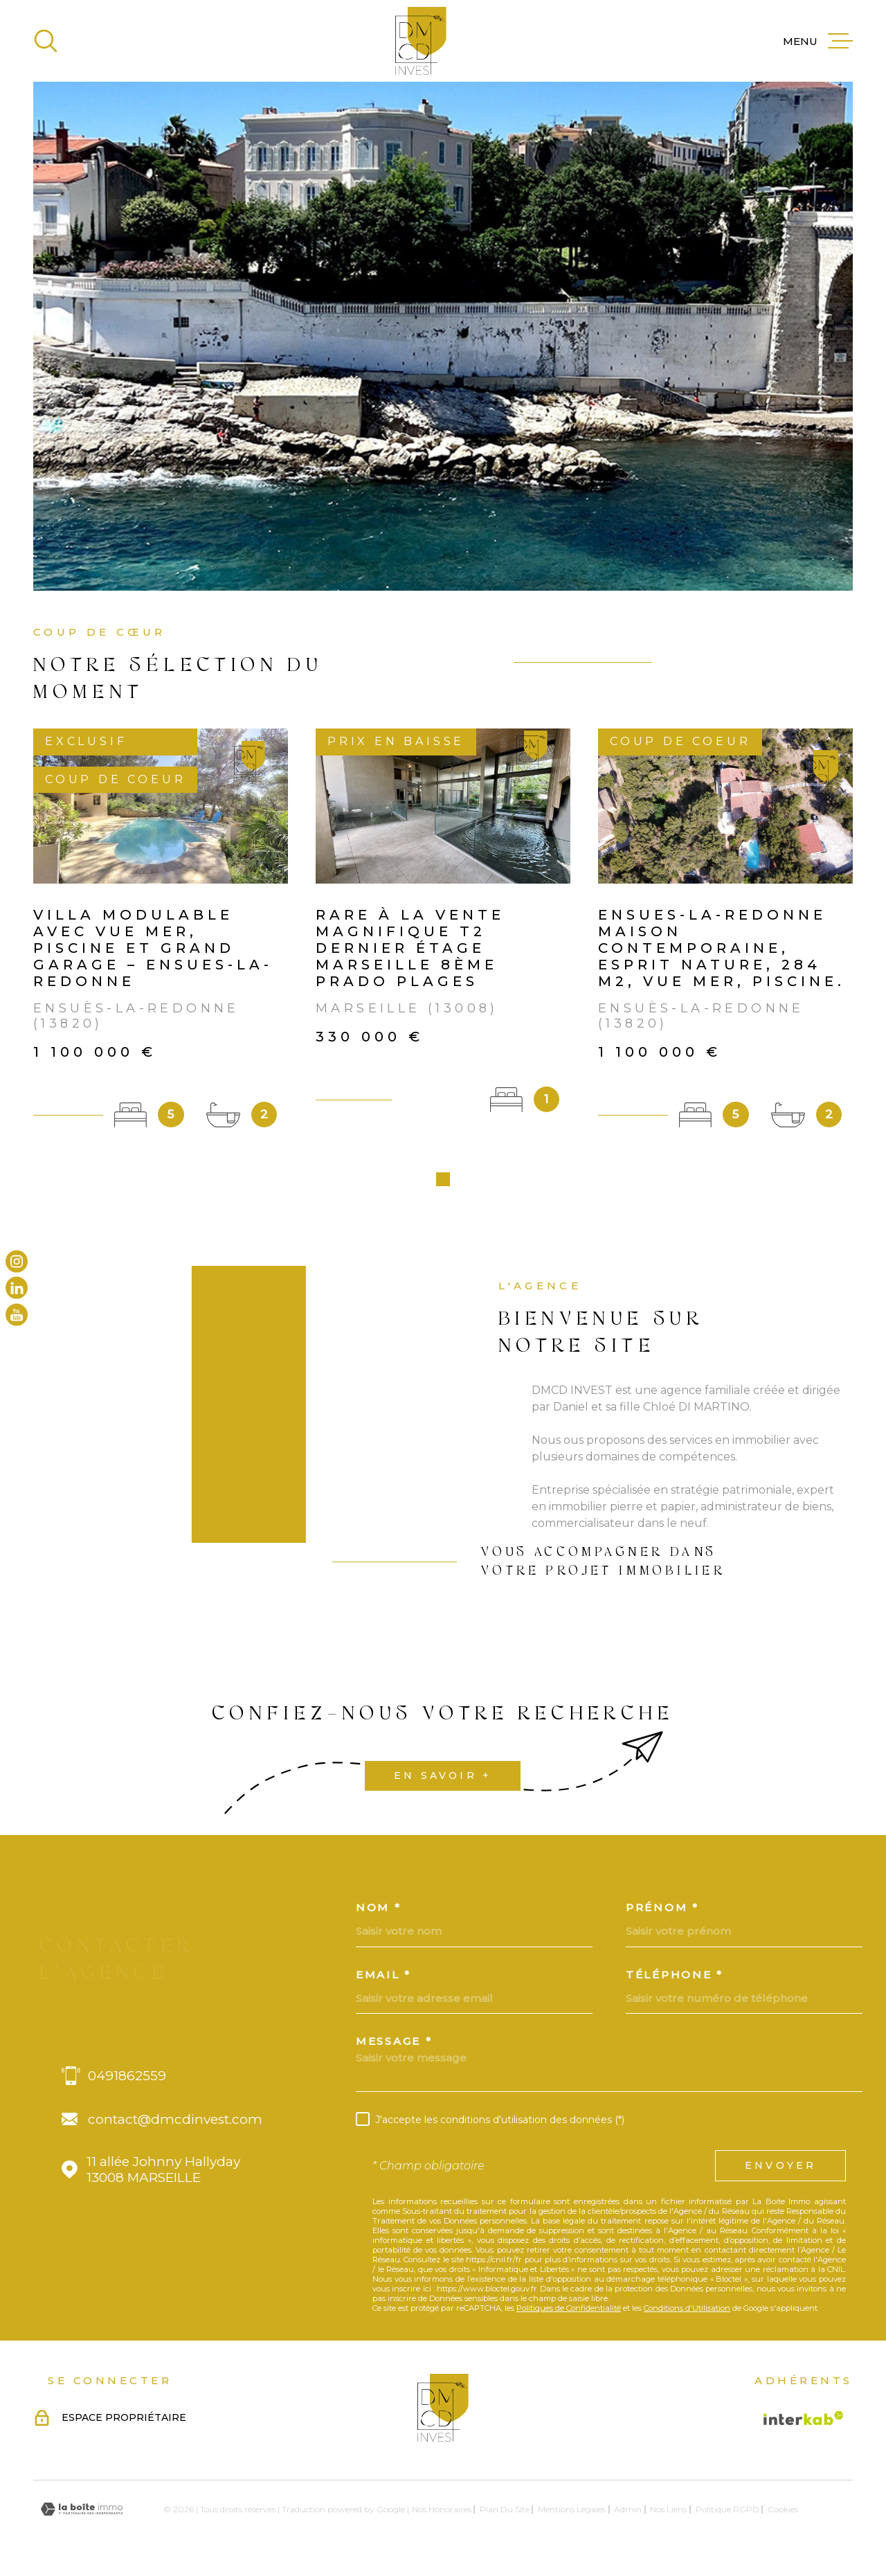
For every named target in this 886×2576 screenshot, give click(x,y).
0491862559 (127, 2080)
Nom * (378, 1912)
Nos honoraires (441, 2514)
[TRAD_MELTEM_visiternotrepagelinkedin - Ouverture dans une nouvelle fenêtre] (17, 1288)
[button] (443, 1184)
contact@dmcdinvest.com (175, 2124)
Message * (394, 2046)
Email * (383, 1979)
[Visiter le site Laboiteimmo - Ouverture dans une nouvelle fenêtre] (81, 2514)
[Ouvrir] (45, 40)
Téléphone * (674, 1979)
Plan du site (505, 2514)
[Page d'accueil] (420, 41)
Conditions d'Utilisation (687, 2313)
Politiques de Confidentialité (568, 2313)
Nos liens (668, 2514)
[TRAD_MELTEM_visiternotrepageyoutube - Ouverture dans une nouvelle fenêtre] (17, 1314)
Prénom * (662, 1912)
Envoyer (780, 2170)
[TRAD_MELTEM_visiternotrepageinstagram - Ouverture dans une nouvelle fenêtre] (17, 1262)
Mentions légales (572, 2514)
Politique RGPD (727, 2514)
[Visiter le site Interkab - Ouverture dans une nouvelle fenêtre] (803, 2423)
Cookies (783, 2514)
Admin (628, 2514)
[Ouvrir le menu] (818, 40)
